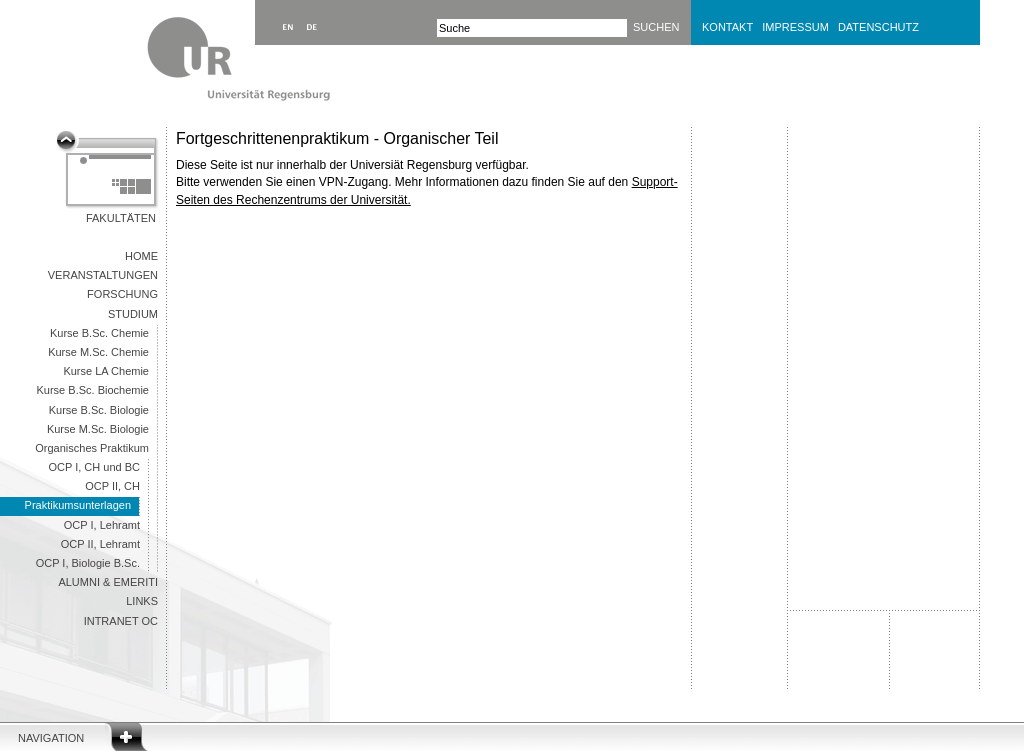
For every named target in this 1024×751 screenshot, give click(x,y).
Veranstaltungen (103, 275)
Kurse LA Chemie (106, 371)
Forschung (122, 294)
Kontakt (727, 27)
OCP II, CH (112, 486)
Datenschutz (878, 27)
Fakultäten (121, 218)
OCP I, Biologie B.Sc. (88, 563)
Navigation (51, 738)
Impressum (795, 27)
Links (142, 601)
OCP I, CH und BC (95, 467)
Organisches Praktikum (92, 448)
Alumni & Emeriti (108, 582)
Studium (133, 314)
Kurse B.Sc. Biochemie (93, 390)
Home (141, 256)
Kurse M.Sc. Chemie (98, 352)
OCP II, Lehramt (100, 544)
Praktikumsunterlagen (78, 505)
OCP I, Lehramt (102, 525)
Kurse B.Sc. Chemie (99, 333)
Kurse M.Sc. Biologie (98, 429)
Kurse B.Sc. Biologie (99, 410)
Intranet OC (121, 621)
